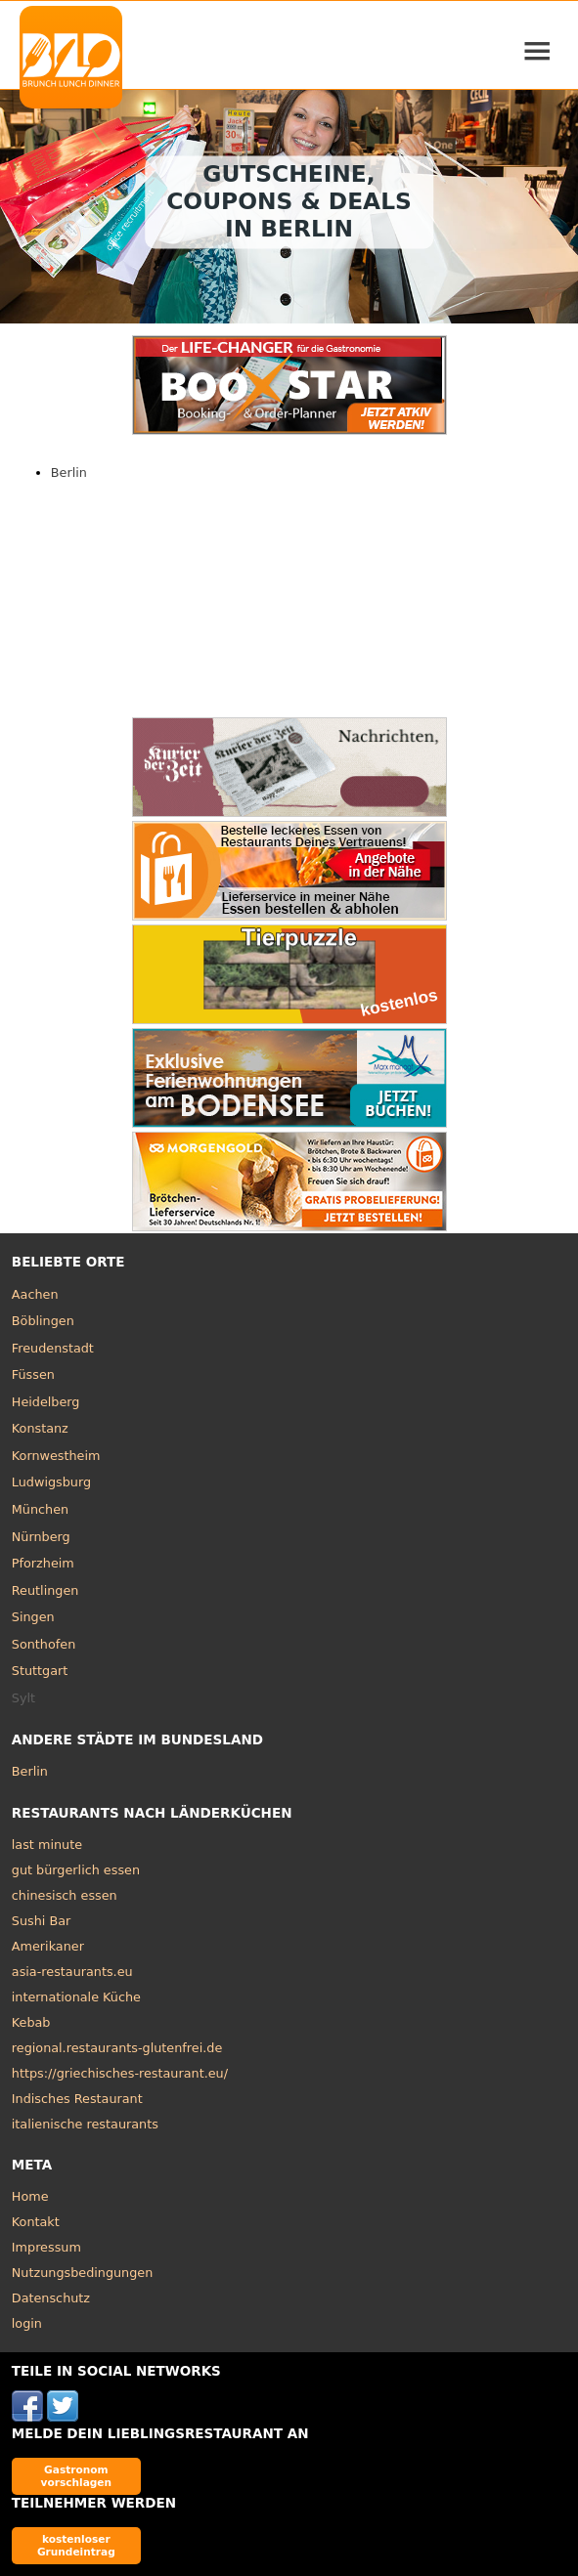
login (27, 2323)
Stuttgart (39, 1670)
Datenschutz (51, 2298)
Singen (33, 1617)
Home (30, 2196)
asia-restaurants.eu (72, 1971)
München (40, 1509)
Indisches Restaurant (77, 2098)
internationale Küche (76, 1997)
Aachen (35, 1294)
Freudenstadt (53, 1348)
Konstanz (40, 1428)
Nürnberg (41, 1536)
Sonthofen (43, 1644)
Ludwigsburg (51, 1482)
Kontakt (36, 2221)
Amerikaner (48, 1946)
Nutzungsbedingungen (83, 2272)
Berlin (69, 472)
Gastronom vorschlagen (76, 2476)
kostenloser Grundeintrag (76, 2545)
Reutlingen (45, 1590)
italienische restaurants (85, 2124)
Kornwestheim (56, 1455)
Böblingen (43, 1320)
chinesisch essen (64, 1895)
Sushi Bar (41, 1920)
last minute (47, 1844)
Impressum (46, 2247)
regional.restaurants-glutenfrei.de (117, 2047)
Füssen (33, 1374)
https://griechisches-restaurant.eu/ (120, 2073)
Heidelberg (46, 1402)
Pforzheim (43, 1563)
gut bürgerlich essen (76, 1870)
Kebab (31, 2022)
